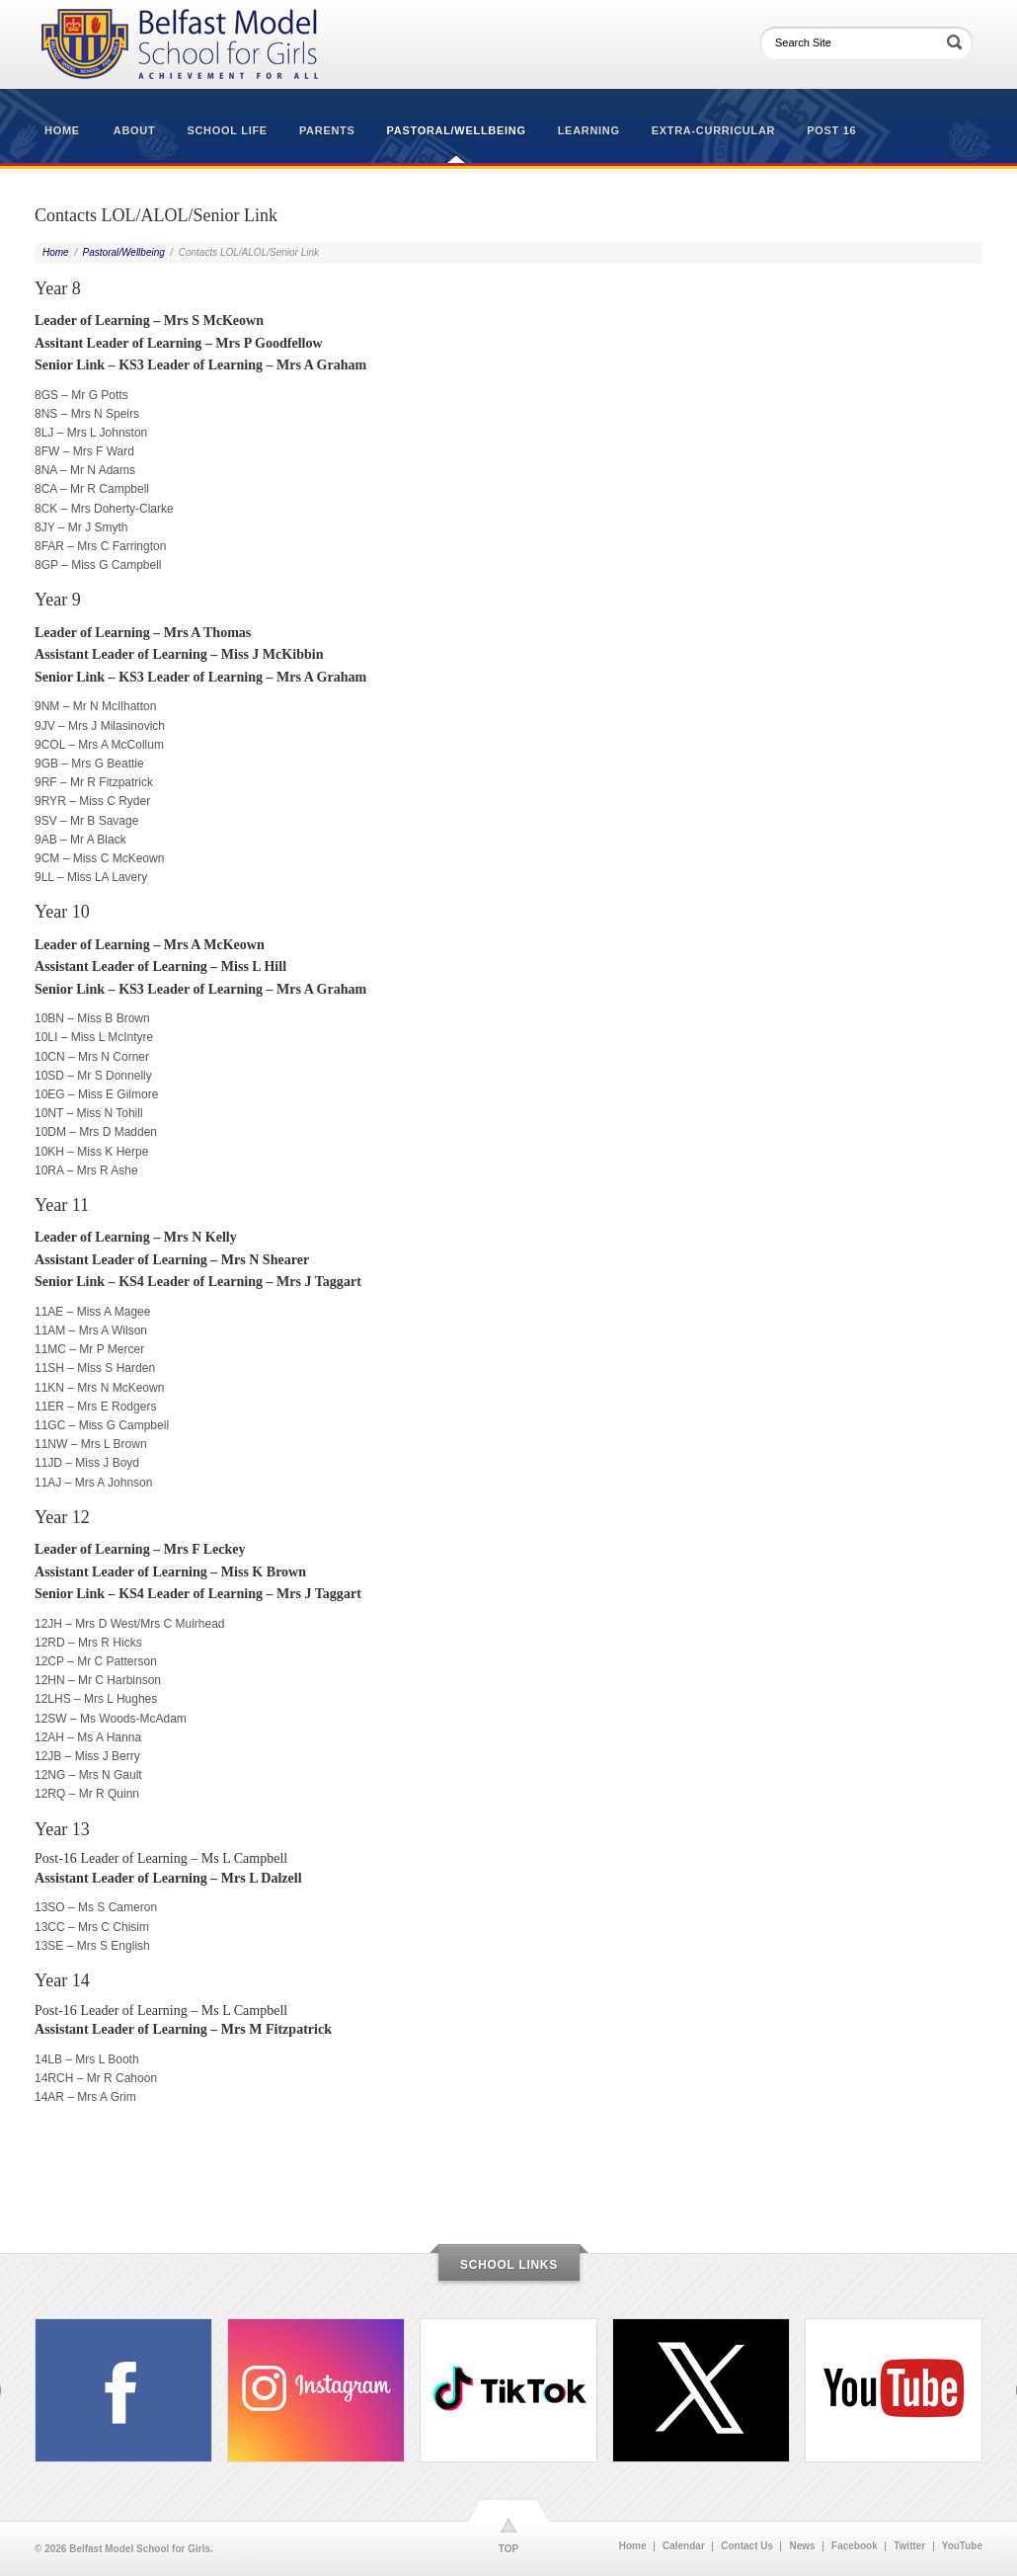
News (802, 2546)
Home (62, 130)
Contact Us (747, 2546)
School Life (227, 130)
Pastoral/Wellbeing (456, 130)
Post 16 (831, 130)
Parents (327, 130)
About (135, 130)
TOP (508, 2548)
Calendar (684, 2546)
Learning (589, 130)
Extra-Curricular (713, 130)
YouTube (962, 2546)
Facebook (854, 2546)
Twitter (909, 2546)
